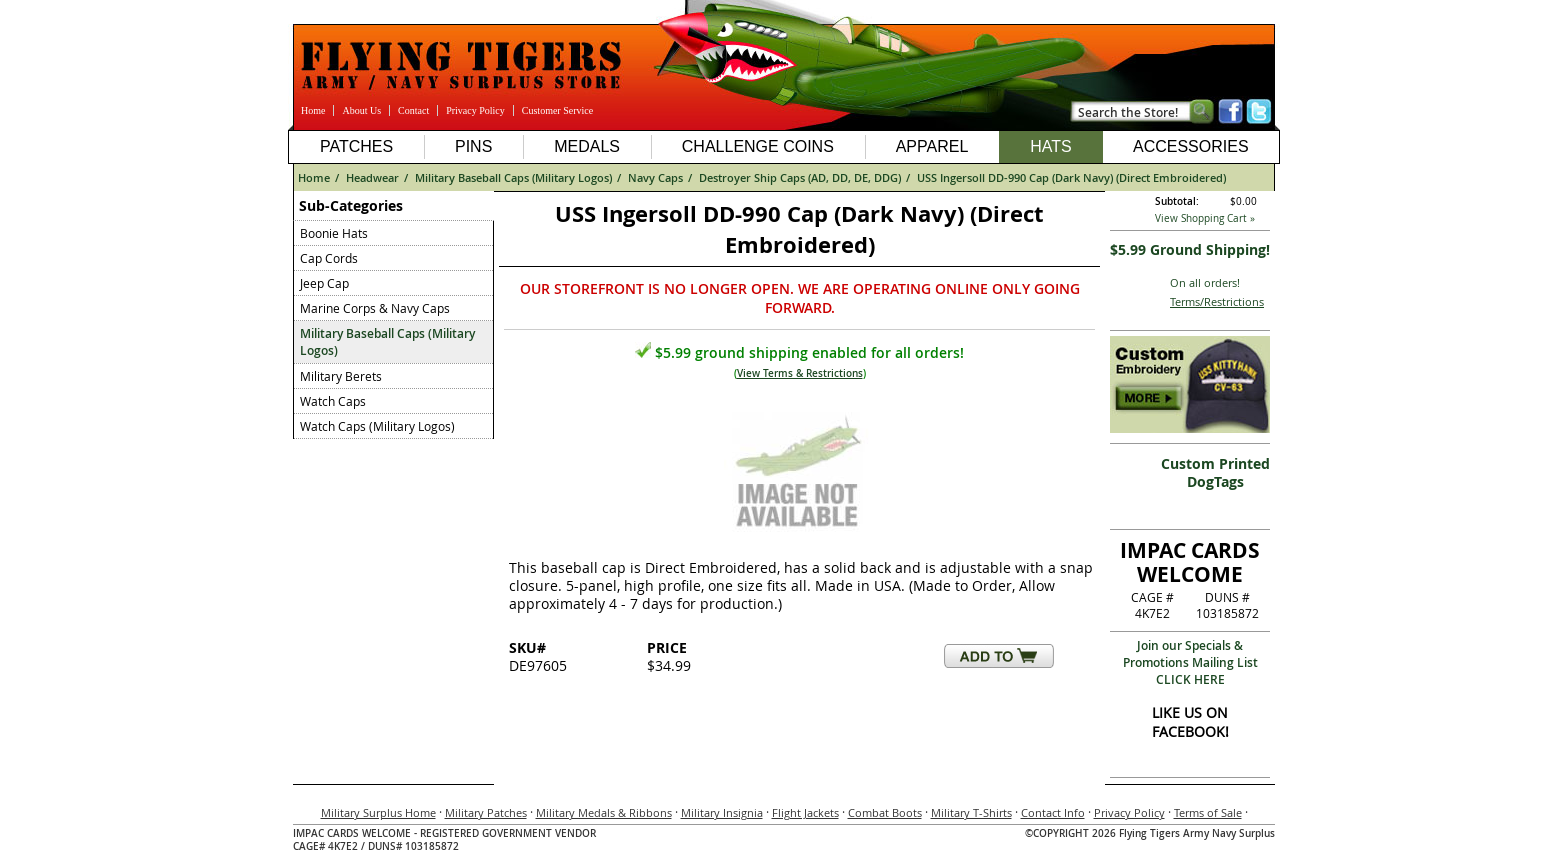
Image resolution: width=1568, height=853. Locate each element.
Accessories (1191, 146)
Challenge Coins (758, 146)
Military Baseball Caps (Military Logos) (513, 177)
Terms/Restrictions (1217, 301)
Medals (587, 146)
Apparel (932, 146)
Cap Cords (329, 258)
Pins (473, 146)
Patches (356, 146)
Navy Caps (655, 177)
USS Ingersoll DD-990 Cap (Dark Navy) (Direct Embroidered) (1071, 177)
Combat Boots (885, 812)
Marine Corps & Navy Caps (375, 308)
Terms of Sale (1208, 812)
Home (313, 110)
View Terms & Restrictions (800, 373)
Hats (1050, 146)
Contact (413, 110)
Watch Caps (333, 401)
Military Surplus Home (378, 812)
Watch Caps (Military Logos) (377, 426)
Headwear (372, 177)
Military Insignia (722, 812)
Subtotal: (1177, 201)
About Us (361, 110)
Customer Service (557, 110)
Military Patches (486, 812)
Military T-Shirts (971, 812)
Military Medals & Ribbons (604, 812)
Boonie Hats (334, 233)
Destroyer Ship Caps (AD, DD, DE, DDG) (800, 177)
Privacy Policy (475, 110)
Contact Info (1053, 812)
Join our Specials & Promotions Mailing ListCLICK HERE (1190, 662)
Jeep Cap (324, 283)
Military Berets (341, 376)
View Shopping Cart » (1205, 218)
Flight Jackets (805, 812)
